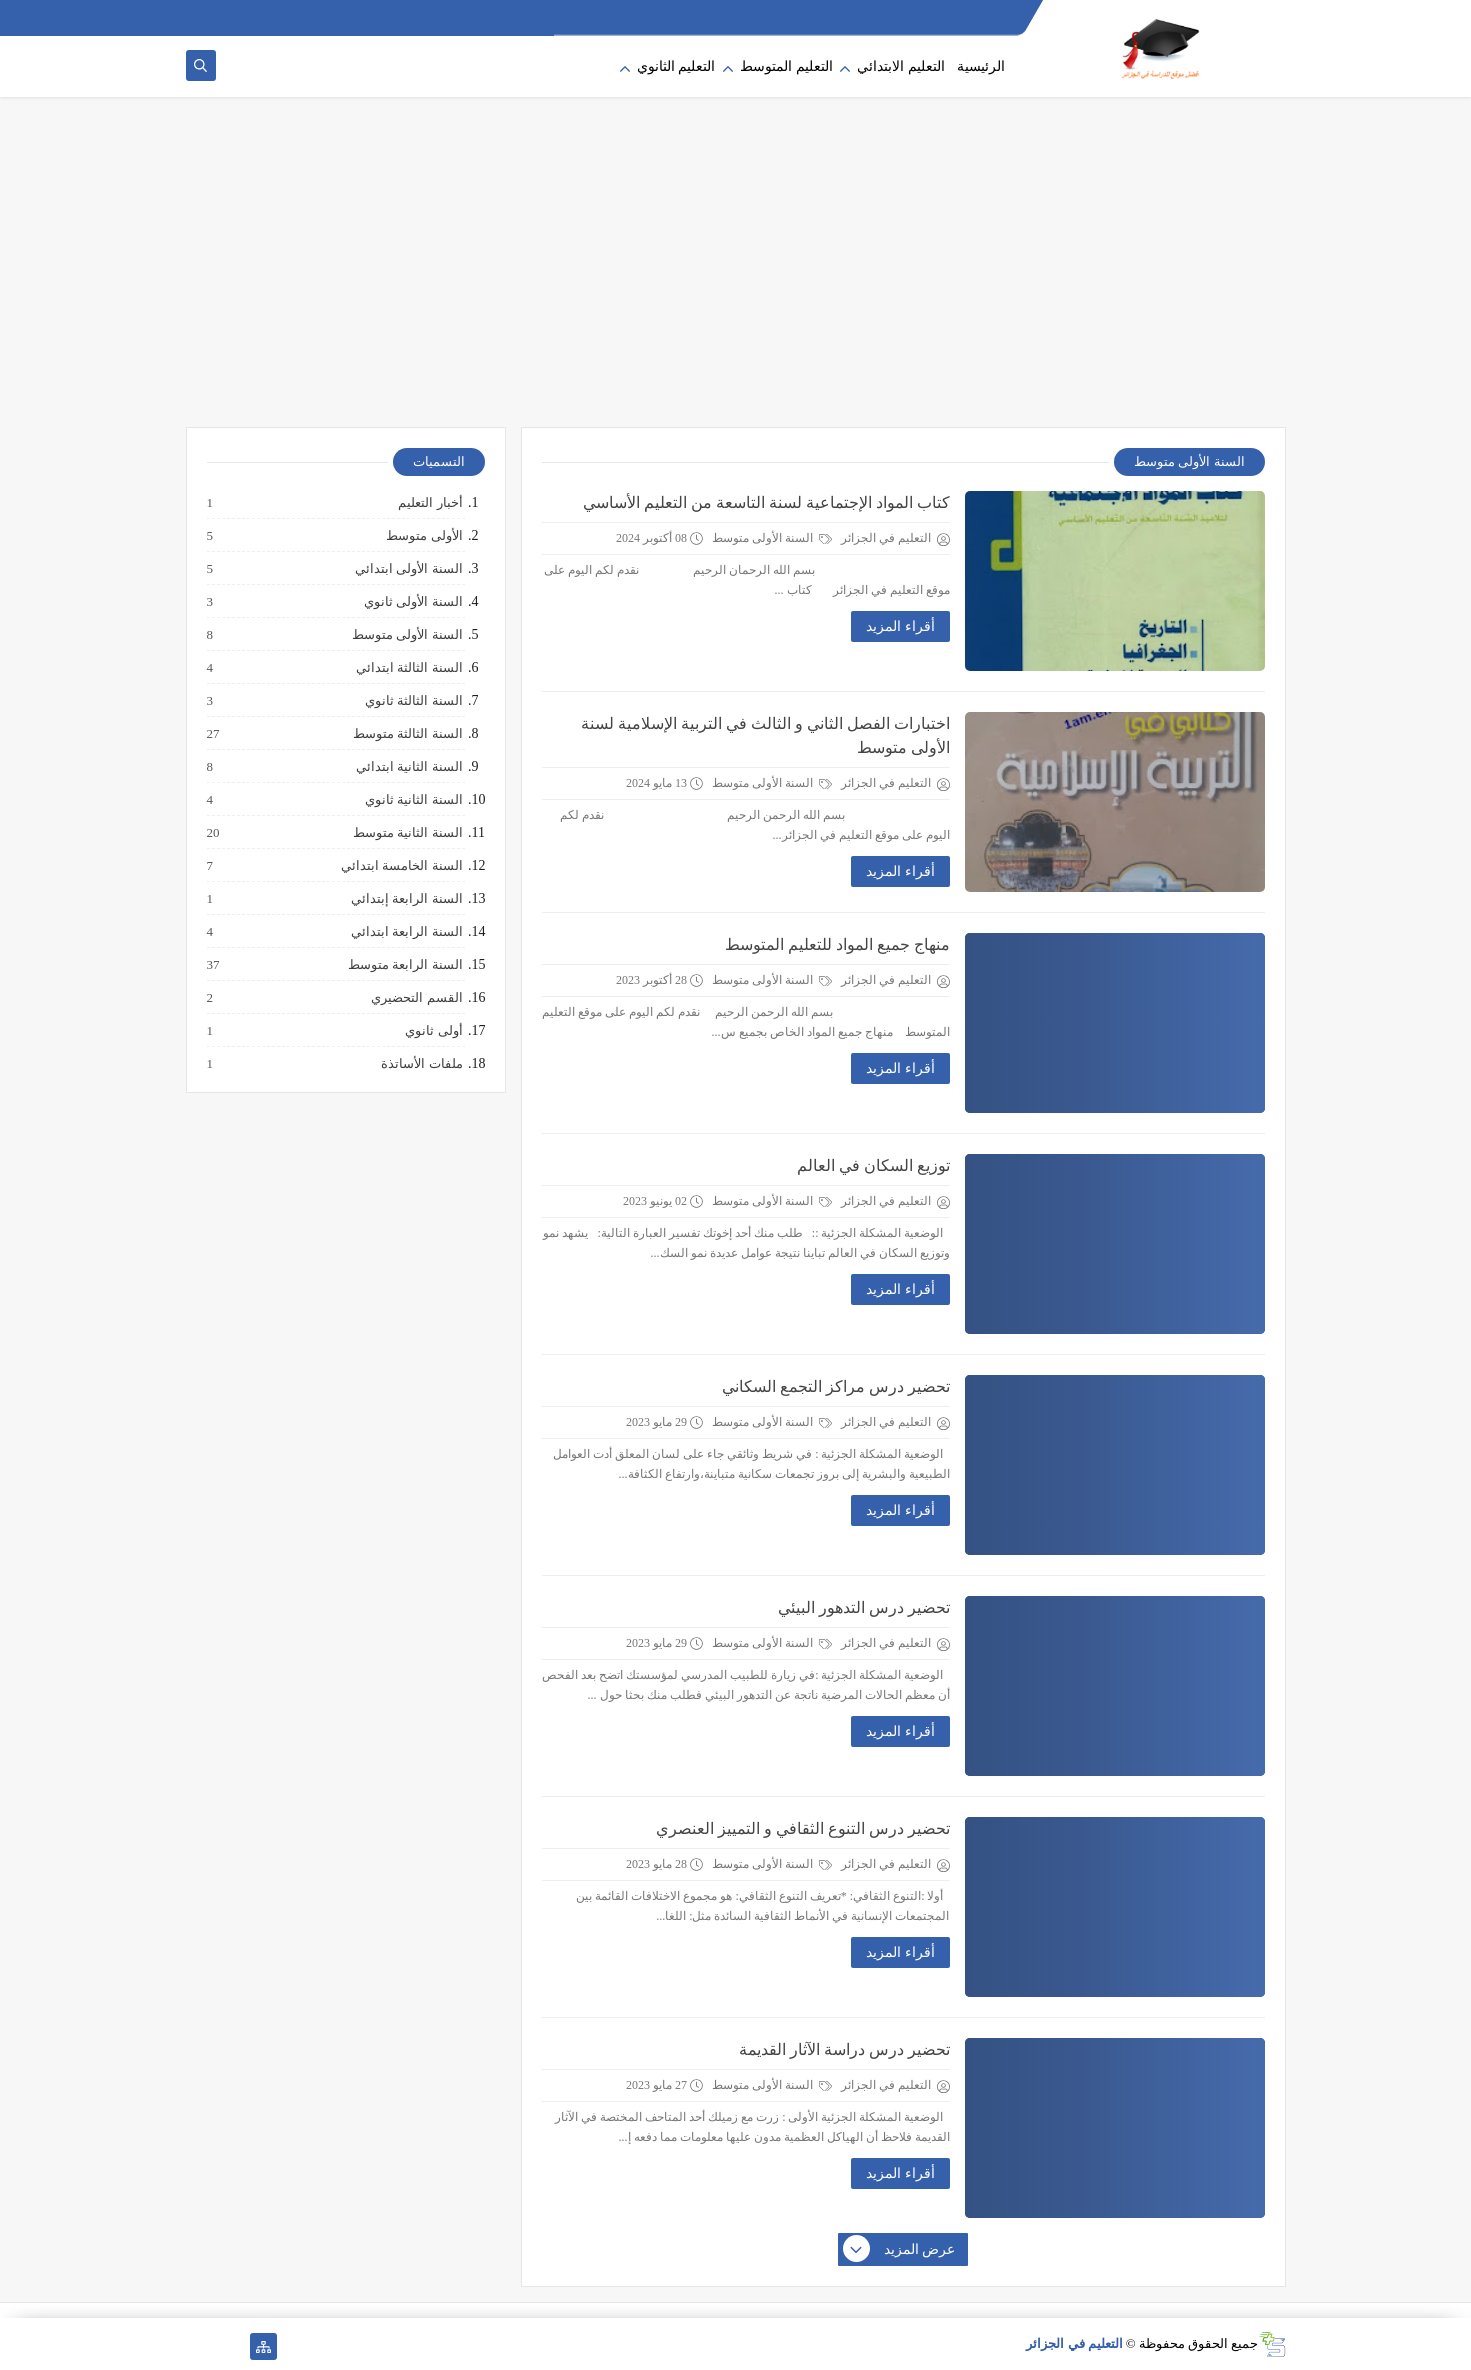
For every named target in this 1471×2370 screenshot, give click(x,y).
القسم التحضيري (415, 998)
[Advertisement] (736, 272)
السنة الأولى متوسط (772, 538)
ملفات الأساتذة (420, 1064)
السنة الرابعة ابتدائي (406, 932)
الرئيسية (981, 66)
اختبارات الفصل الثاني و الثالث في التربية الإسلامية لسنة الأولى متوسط (765, 735)
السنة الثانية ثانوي (413, 800)
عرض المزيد (900, 2250)
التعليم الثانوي (676, 66)
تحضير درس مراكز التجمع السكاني (836, 1386)
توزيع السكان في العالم (873, 1165)
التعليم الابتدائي (901, 66)
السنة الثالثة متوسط (407, 734)
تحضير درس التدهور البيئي (864, 1607)
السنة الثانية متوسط (407, 833)
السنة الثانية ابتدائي (408, 767)
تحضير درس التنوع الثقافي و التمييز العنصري (803, 1828)
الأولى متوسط (423, 536)
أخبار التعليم (429, 503)
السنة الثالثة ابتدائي (408, 668)
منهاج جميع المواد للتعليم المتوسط (837, 944)
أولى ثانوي (432, 1031)
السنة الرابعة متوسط (404, 965)
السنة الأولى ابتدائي (408, 569)
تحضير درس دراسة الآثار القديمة (844, 2049)
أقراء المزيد (900, 626)
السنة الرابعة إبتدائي (406, 899)
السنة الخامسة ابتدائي (401, 866)
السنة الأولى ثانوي (412, 602)
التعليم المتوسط (786, 66)
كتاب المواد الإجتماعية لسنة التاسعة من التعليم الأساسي (766, 502)
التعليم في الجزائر (1074, 2343)
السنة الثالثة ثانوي (413, 701)
